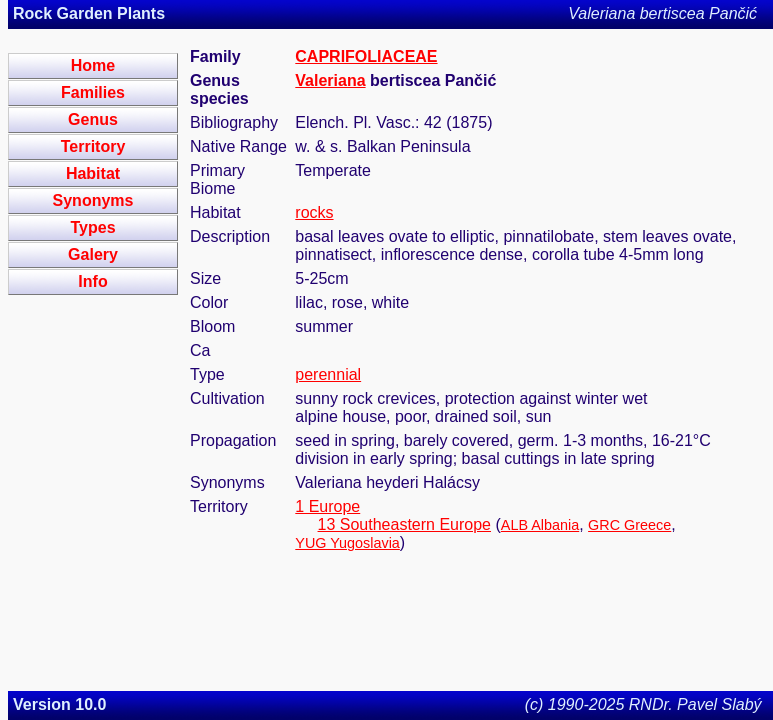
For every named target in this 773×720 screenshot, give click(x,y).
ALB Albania (540, 525)
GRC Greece (629, 525)
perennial (328, 374)
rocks (314, 212)
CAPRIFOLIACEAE (366, 56)
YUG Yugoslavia (347, 543)
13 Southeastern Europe (404, 524)
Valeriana (330, 80)
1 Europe (327, 506)
